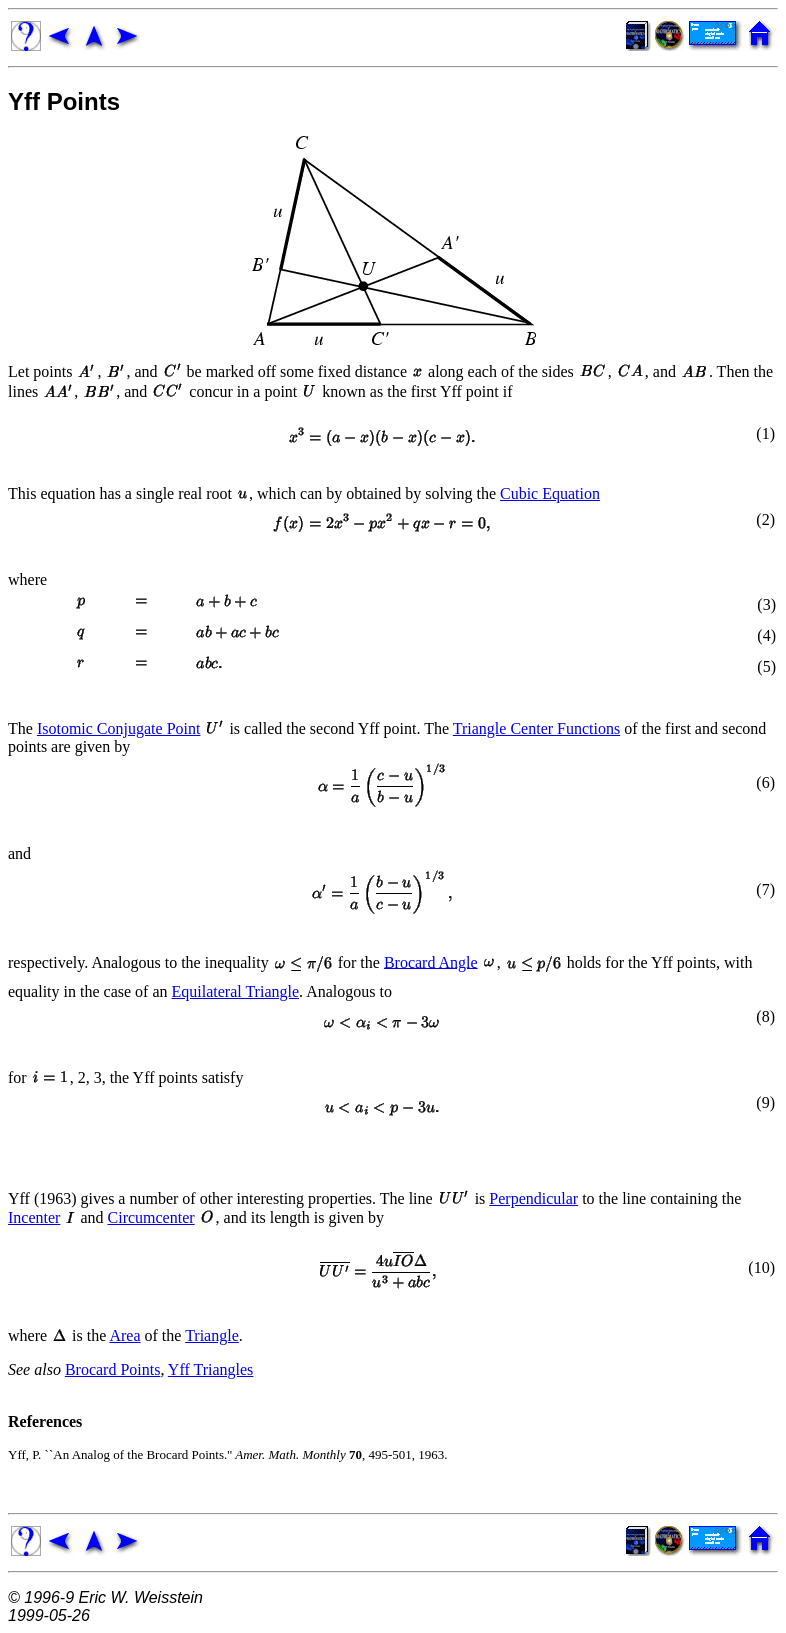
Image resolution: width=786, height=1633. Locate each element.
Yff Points (64, 101)
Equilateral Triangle (236, 991)
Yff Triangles (211, 1369)
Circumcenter (151, 1217)
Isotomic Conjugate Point (119, 728)
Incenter (34, 1217)
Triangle (212, 1335)
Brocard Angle (431, 961)
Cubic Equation (550, 493)
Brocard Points (113, 1369)
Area (124, 1335)
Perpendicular (533, 1198)
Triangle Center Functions (536, 728)
